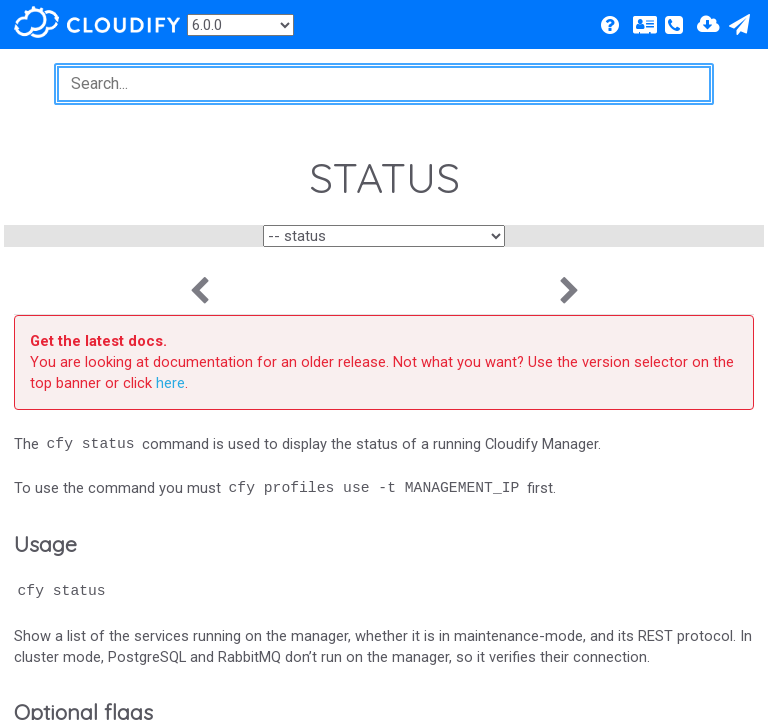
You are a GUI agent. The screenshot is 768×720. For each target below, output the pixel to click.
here (170, 383)
